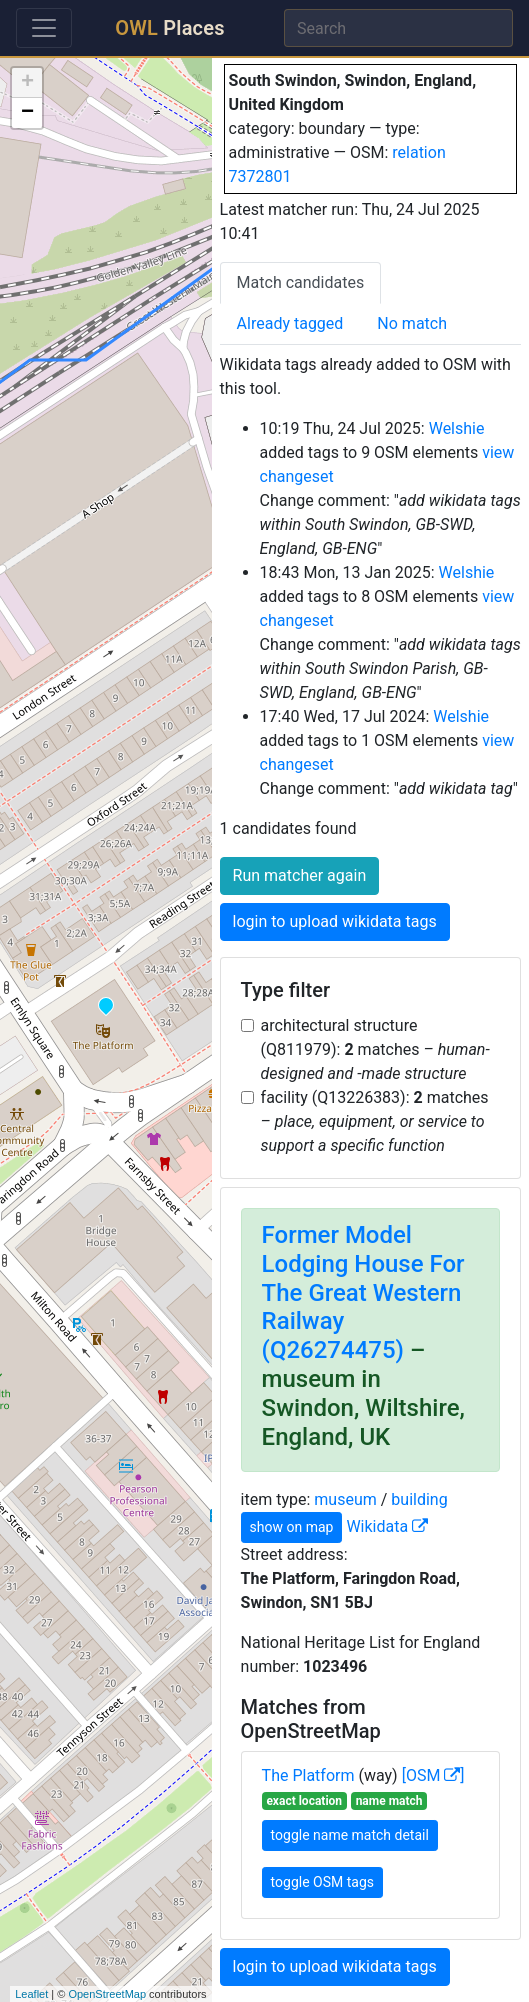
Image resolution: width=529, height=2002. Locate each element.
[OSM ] (433, 1775)
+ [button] (27, 83)
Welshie (457, 428)
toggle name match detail (350, 1835)
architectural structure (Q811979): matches (375, 1049)
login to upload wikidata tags (335, 921)
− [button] (27, 113)
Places (169, 28)
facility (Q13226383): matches (375, 1121)
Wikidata (387, 1526)
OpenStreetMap (107, 1994)
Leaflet (31, 1994)
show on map (292, 1527)
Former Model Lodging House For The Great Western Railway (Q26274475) (363, 1292)
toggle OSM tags (322, 1882)
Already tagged (290, 323)
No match (412, 323)
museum (345, 1499)
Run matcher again (300, 875)
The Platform (308, 1775)
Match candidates (301, 282)
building (419, 1499)
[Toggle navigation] (44, 28)
